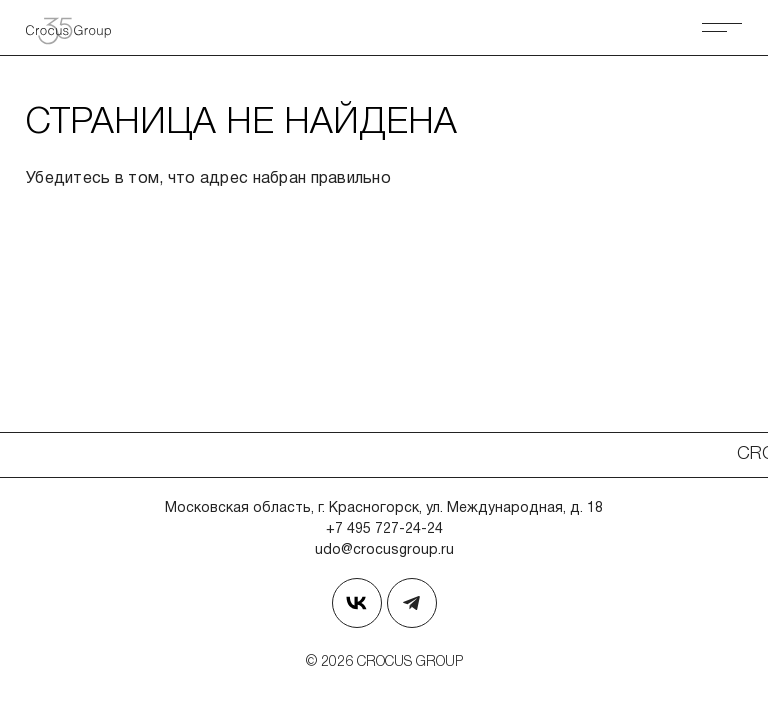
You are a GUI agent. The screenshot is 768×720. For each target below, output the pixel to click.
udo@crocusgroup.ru (384, 550)
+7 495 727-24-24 (384, 529)
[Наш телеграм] (412, 603)
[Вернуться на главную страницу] (76, 27)
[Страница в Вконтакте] (357, 603)
